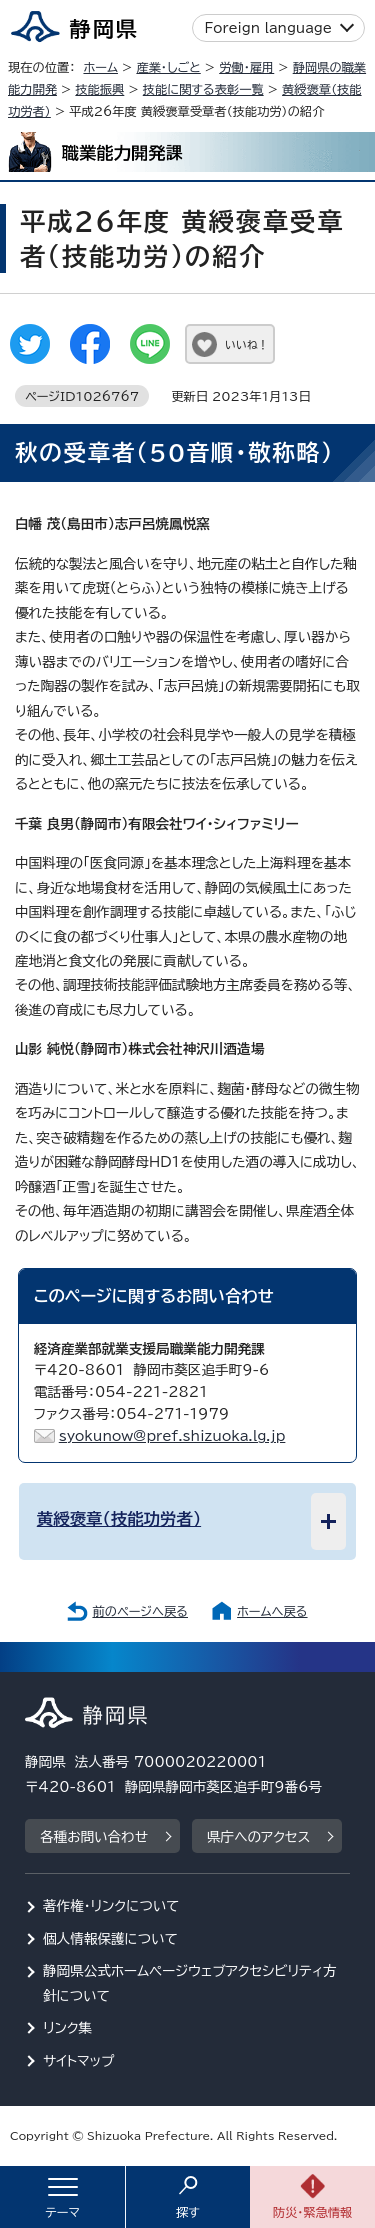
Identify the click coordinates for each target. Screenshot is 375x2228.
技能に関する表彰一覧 (203, 89)
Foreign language (268, 28)
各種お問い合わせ (94, 1837)
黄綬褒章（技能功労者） (119, 1519)
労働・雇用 (246, 67)
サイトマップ (79, 2061)
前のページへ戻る (140, 1611)
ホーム (100, 67)
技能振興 (99, 89)
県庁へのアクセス (258, 1837)
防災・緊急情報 (313, 2212)
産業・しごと (168, 67)
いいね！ (246, 344)
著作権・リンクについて (111, 1906)
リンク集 (67, 2028)
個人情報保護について (110, 1939)
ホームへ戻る (272, 1611)
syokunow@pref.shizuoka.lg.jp (172, 1436)
